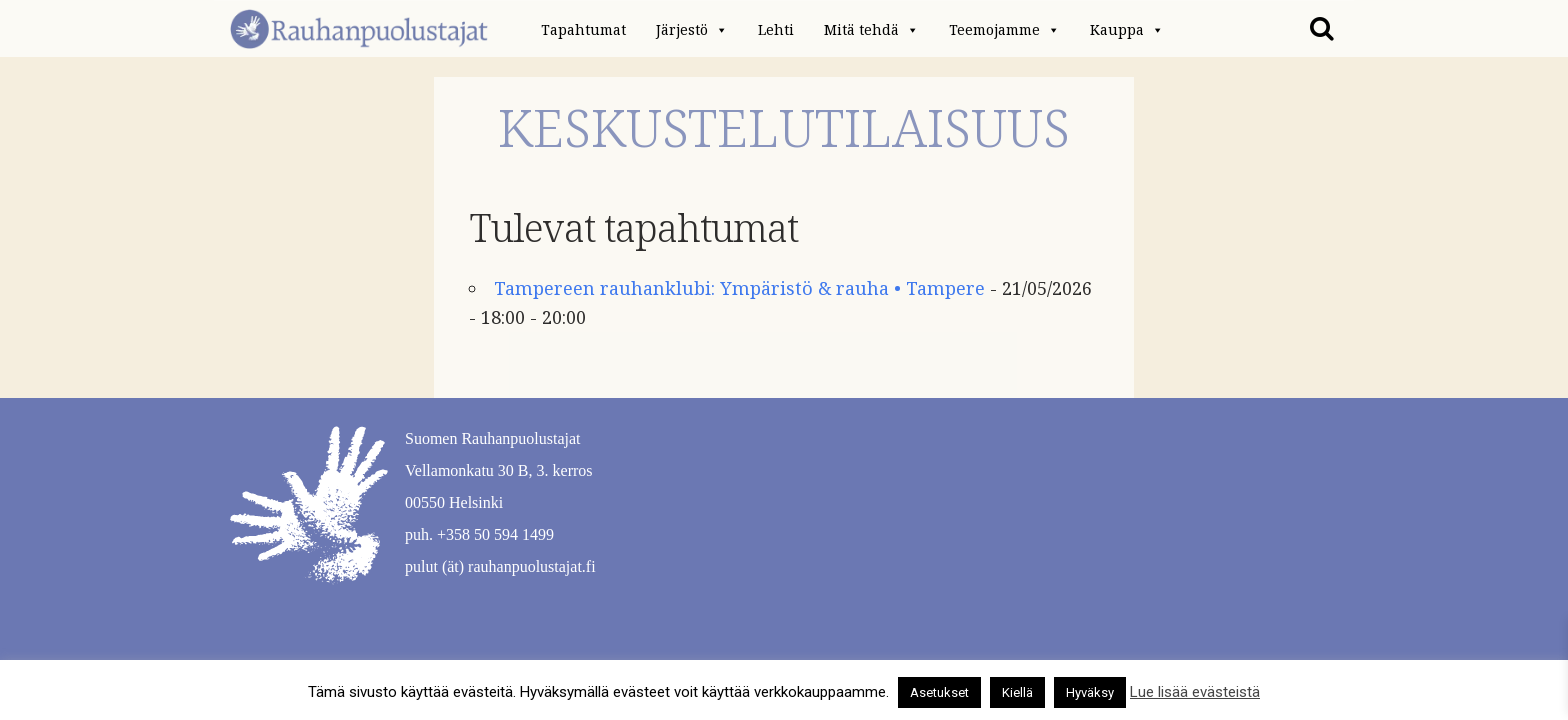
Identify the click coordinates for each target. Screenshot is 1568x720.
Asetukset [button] (939, 692)
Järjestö (692, 30)
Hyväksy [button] (1090, 692)
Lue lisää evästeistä (1195, 692)
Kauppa (1127, 30)
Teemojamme (1004, 30)
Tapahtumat (583, 30)
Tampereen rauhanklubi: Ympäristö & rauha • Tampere (739, 289)
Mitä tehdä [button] (871, 30)
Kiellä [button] (1017, 692)
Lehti (776, 30)
